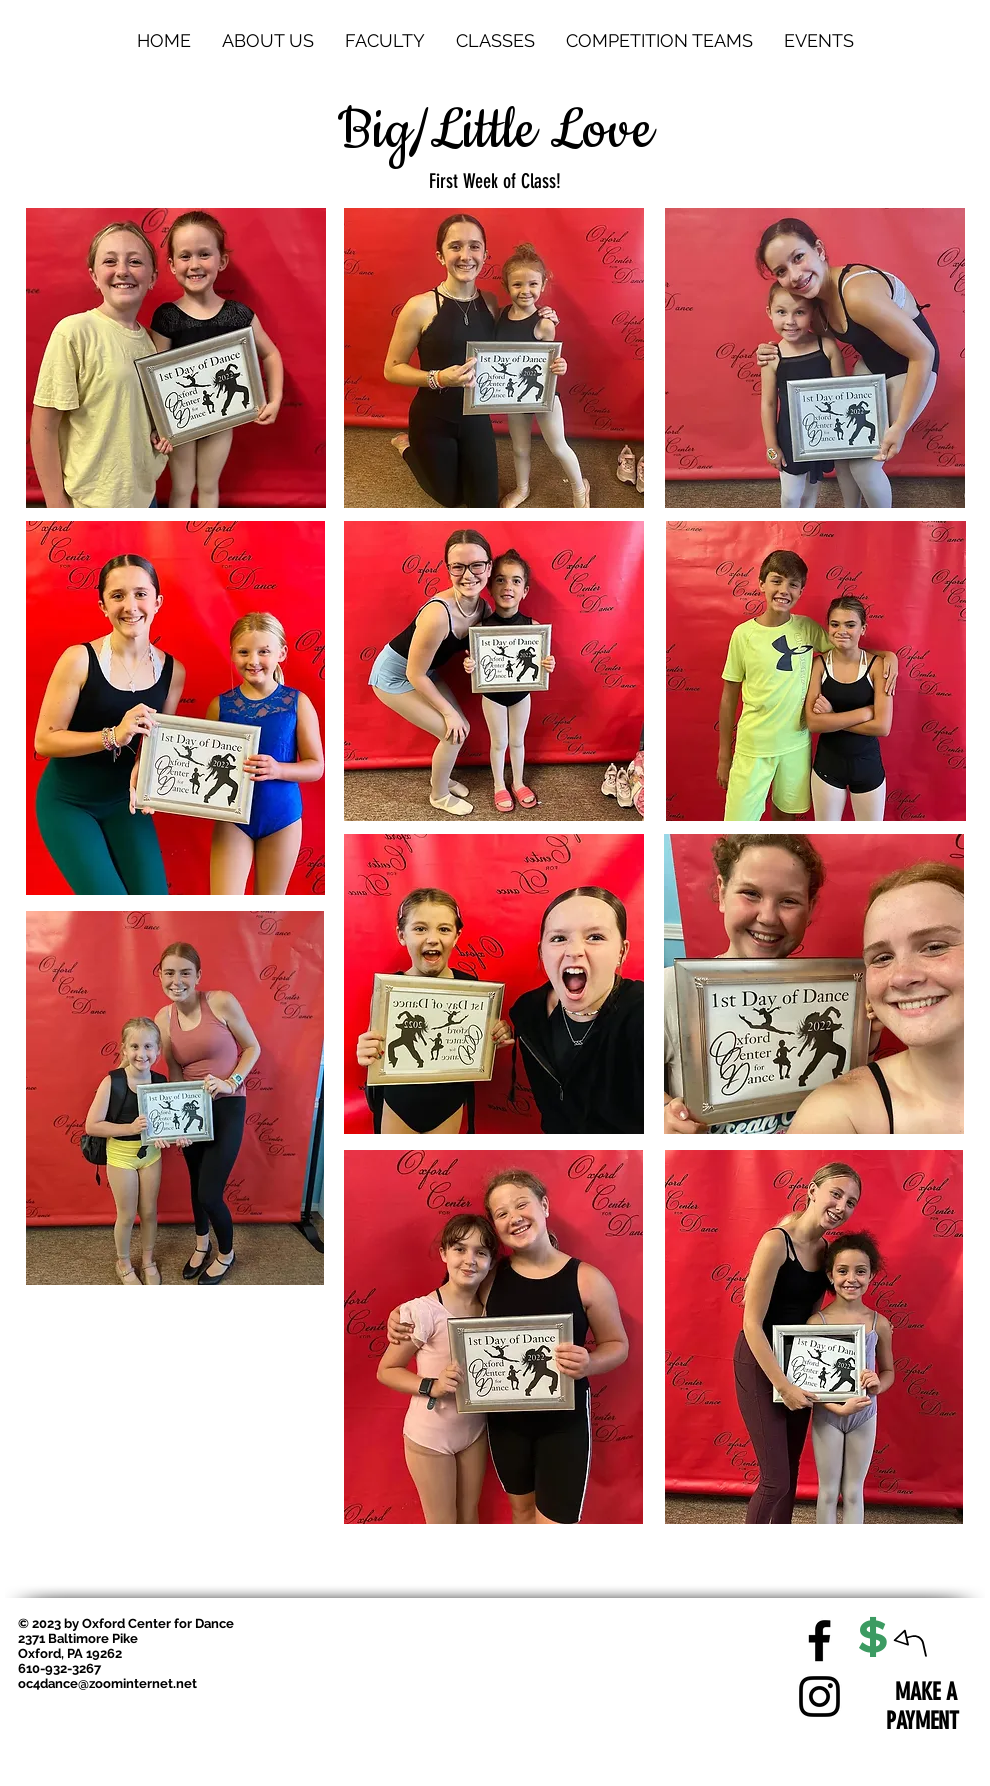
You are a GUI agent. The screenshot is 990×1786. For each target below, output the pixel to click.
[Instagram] (819, 1696)
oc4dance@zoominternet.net (107, 1683)
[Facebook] (819, 1640)
